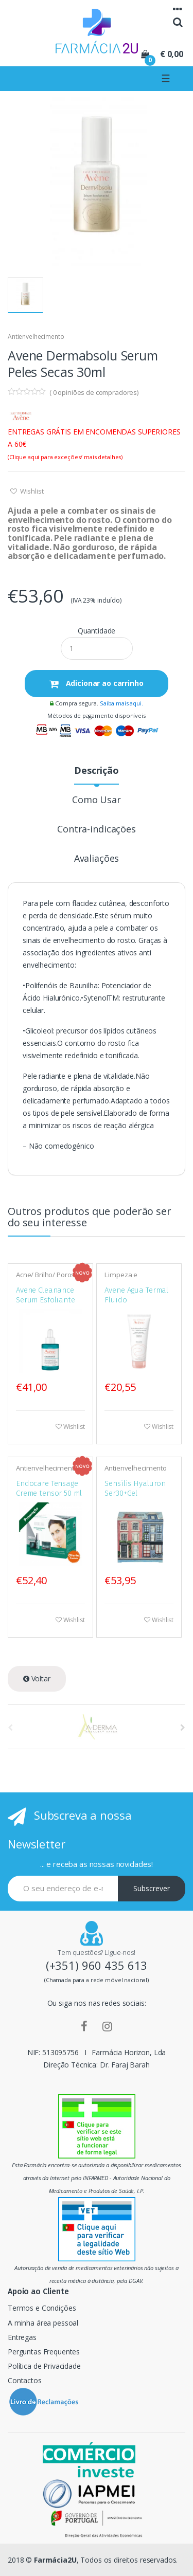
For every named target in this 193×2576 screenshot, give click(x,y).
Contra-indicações (96, 829)
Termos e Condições (42, 2308)
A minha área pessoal (43, 2323)
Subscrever (151, 1888)
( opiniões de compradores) (93, 392)
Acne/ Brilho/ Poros (45, 1274)
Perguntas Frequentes (44, 2351)
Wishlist (31, 491)
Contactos (25, 2380)
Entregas (22, 2337)
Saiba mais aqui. (121, 703)
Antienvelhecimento (36, 336)
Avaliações (96, 859)
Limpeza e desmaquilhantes (132, 1278)
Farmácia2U (55, 2560)
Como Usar (96, 800)
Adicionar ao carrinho (104, 683)
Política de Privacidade (44, 2366)
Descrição (96, 771)
